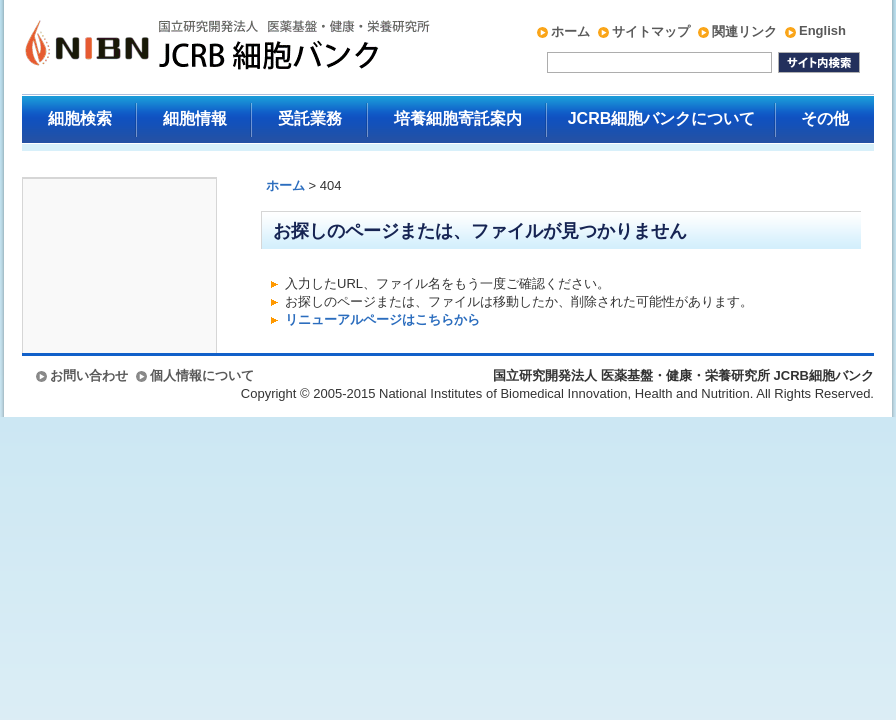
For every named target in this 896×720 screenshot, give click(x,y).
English (822, 30)
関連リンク (744, 31)
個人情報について (202, 375)
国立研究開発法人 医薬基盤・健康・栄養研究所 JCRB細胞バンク (206, 47)
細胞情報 (195, 118)
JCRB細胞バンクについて (662, 118)
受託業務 (310, 118)
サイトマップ (651, 31)
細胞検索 (80, 118)
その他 (825, 118)
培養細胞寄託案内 (458, 118)
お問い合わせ (89, 375)
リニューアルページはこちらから (382, 319)
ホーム (570, 31)
